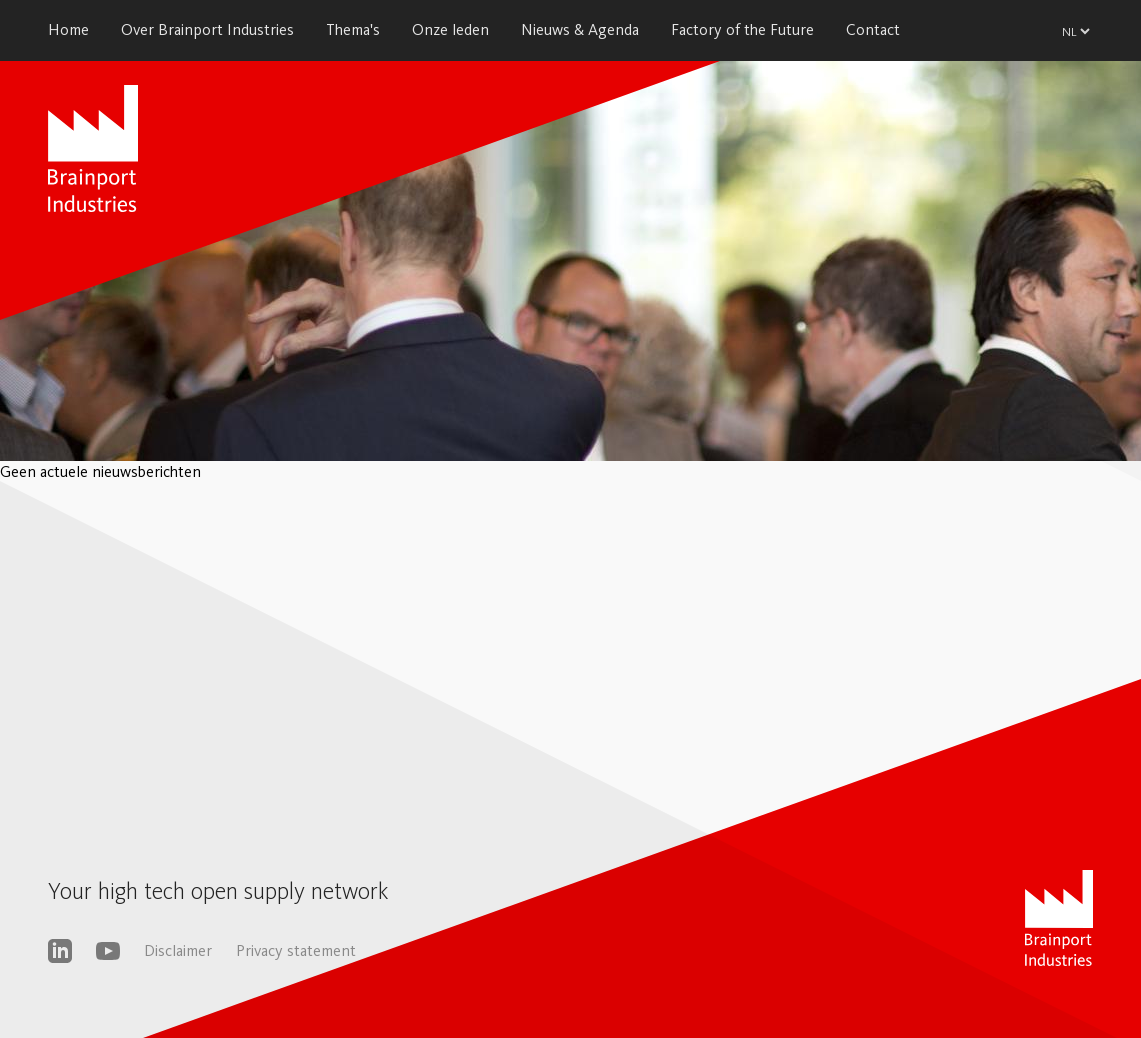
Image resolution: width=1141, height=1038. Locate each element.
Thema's (353, 29)
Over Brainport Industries (207, 29)
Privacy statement (296, 950)
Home (68, 29)
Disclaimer (178, 950)
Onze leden (450, 29)
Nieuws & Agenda (580, 29)
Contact (873, 29)
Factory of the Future (742, 29)
